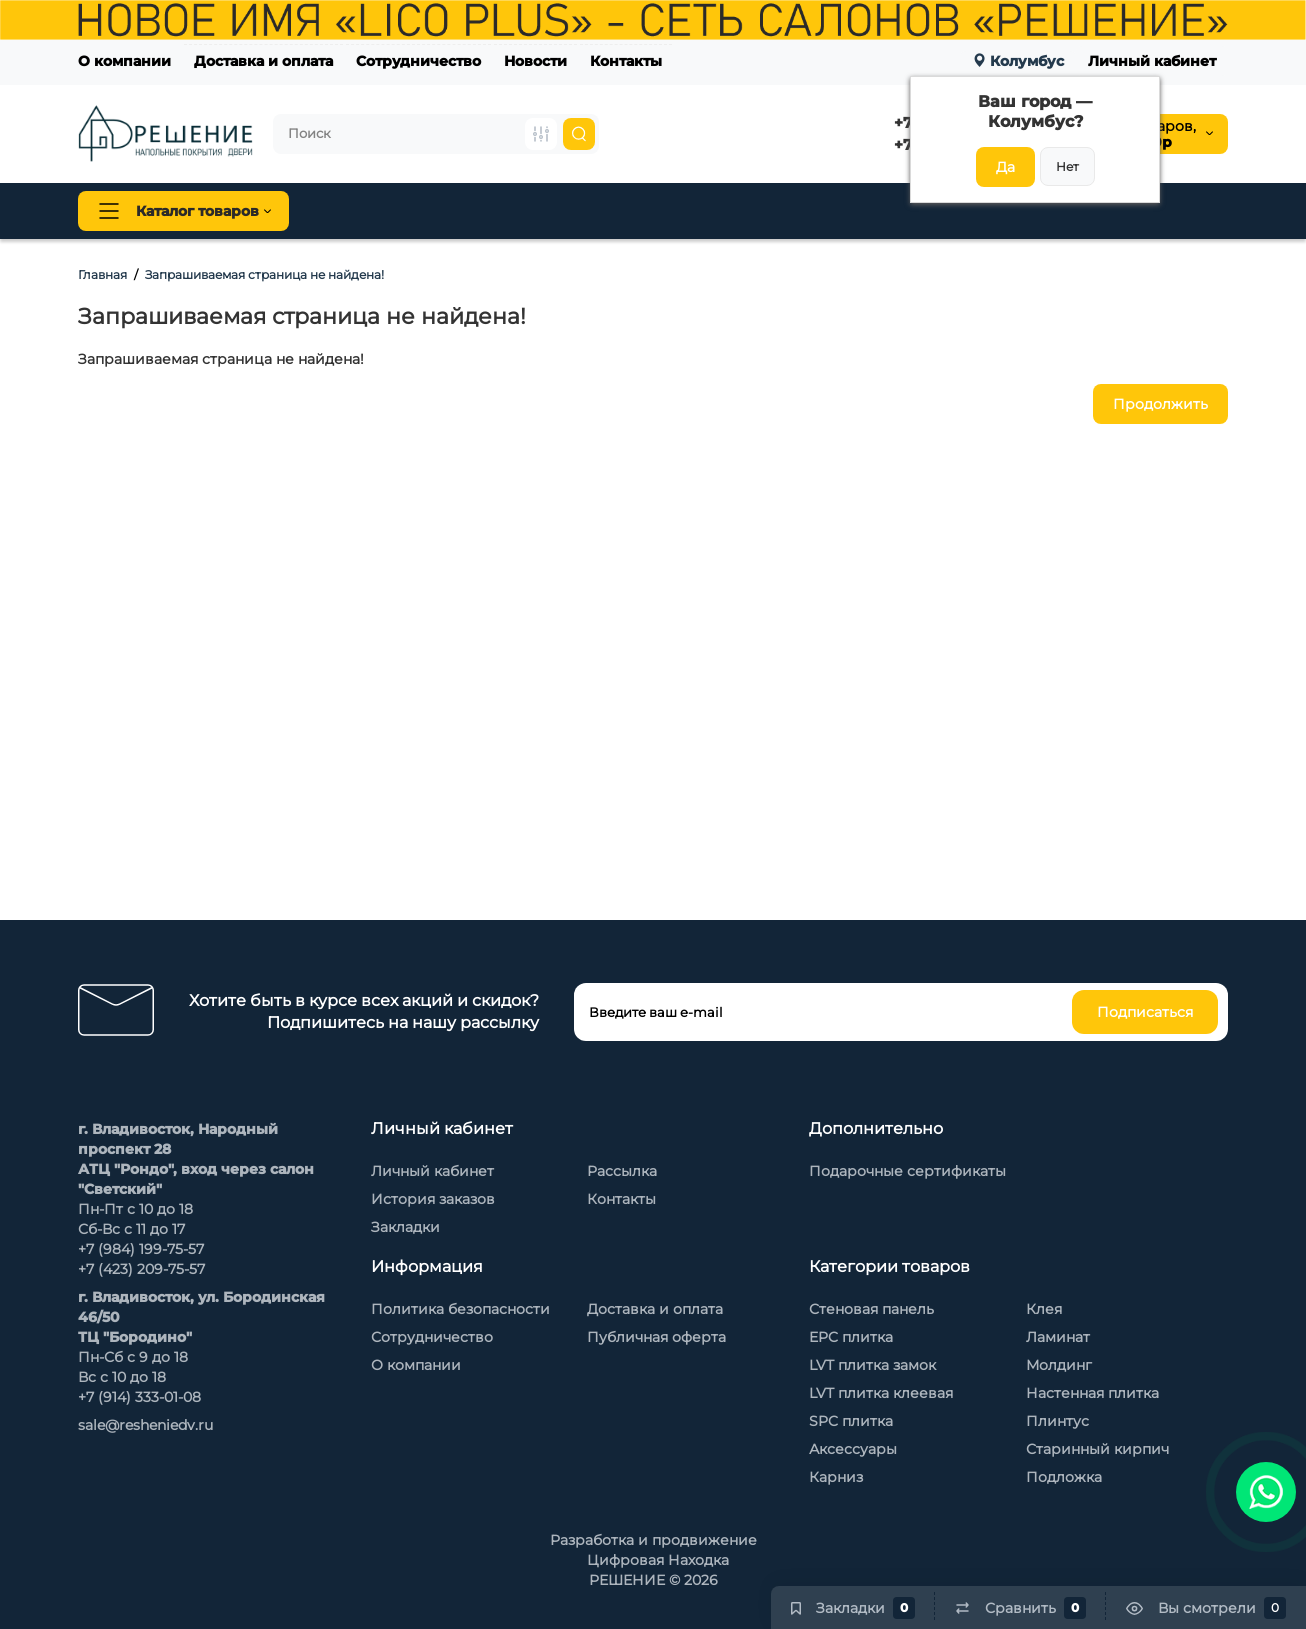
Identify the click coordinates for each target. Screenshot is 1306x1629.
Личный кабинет (1152, 61)
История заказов (433, 1199)
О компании (124, 61)
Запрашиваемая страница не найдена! (264, 274)
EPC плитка (851, 1337)
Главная (102, 274)
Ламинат (1058, 1337)
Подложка (1064, 1477)
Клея (1044, 1309)
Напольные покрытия (409, 211)
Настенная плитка (1092, 1393)
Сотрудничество (418, 61)
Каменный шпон (1051, 211)
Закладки (405, 1227)
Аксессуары (853, 1449)
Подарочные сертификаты (907, 1171)
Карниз (836, 1477)
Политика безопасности (460, 1309)
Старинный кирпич (1097, 1449)
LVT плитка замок (872, 1365)
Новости (535, 61)
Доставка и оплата (263, 61)
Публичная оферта (656, 1337)
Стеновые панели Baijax (872, 211)
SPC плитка (851, 1421)
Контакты (626, 61)
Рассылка (622, 1171)
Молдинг (1059, 1365)
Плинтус (562, 211)
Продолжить (1160, 404)
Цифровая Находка (658, 1560)
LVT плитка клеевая (881, 1393)
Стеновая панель (691, 211)
